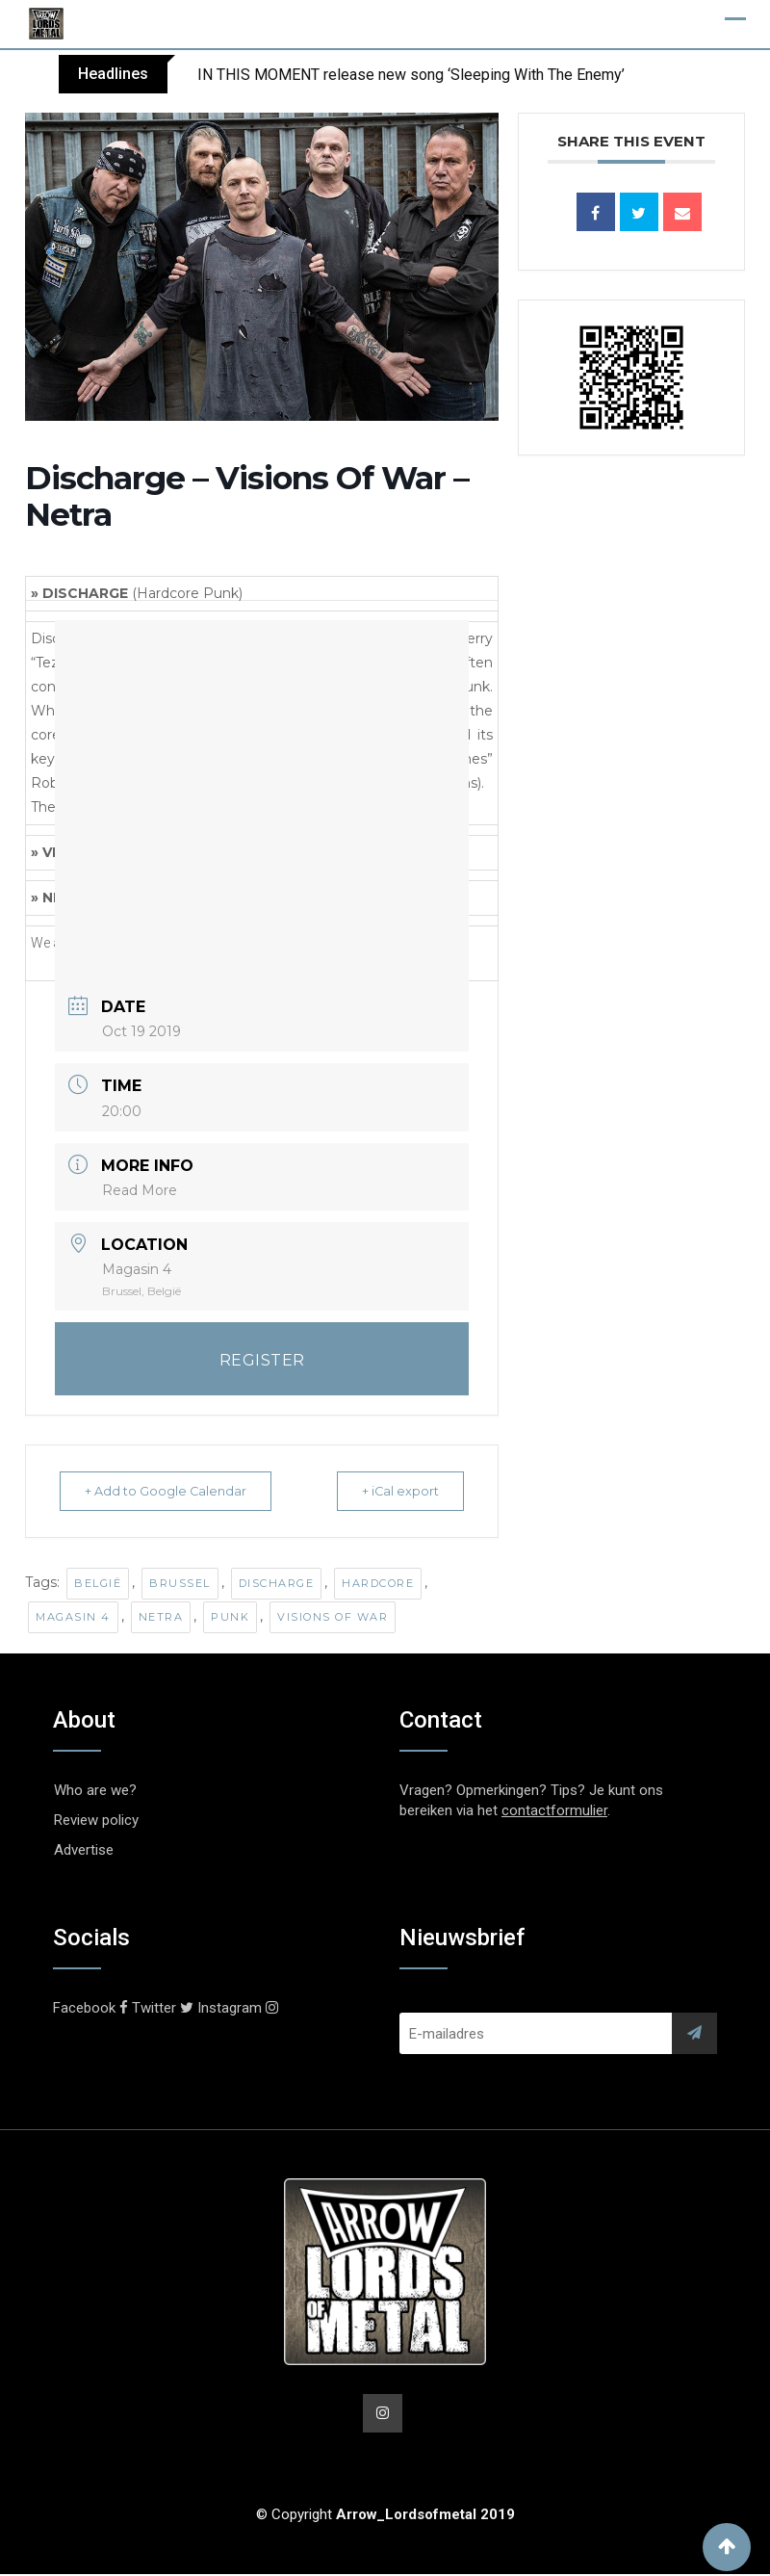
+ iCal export (391, 1490)
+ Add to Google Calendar (174, 1490)
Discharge (277, 1583)
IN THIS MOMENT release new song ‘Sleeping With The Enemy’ (411, 74)
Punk (230, 1617)
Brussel (180, 1583)
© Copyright (385, 2516)
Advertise (84, 1850)
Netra (161, 1617)
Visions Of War (332, 1617)
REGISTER (262, 1360)
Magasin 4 (73, 1617)
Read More (139, 1190)
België (97, 1583)
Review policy (96, 1820)
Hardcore (378, 1583)
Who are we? (95, 1790)
